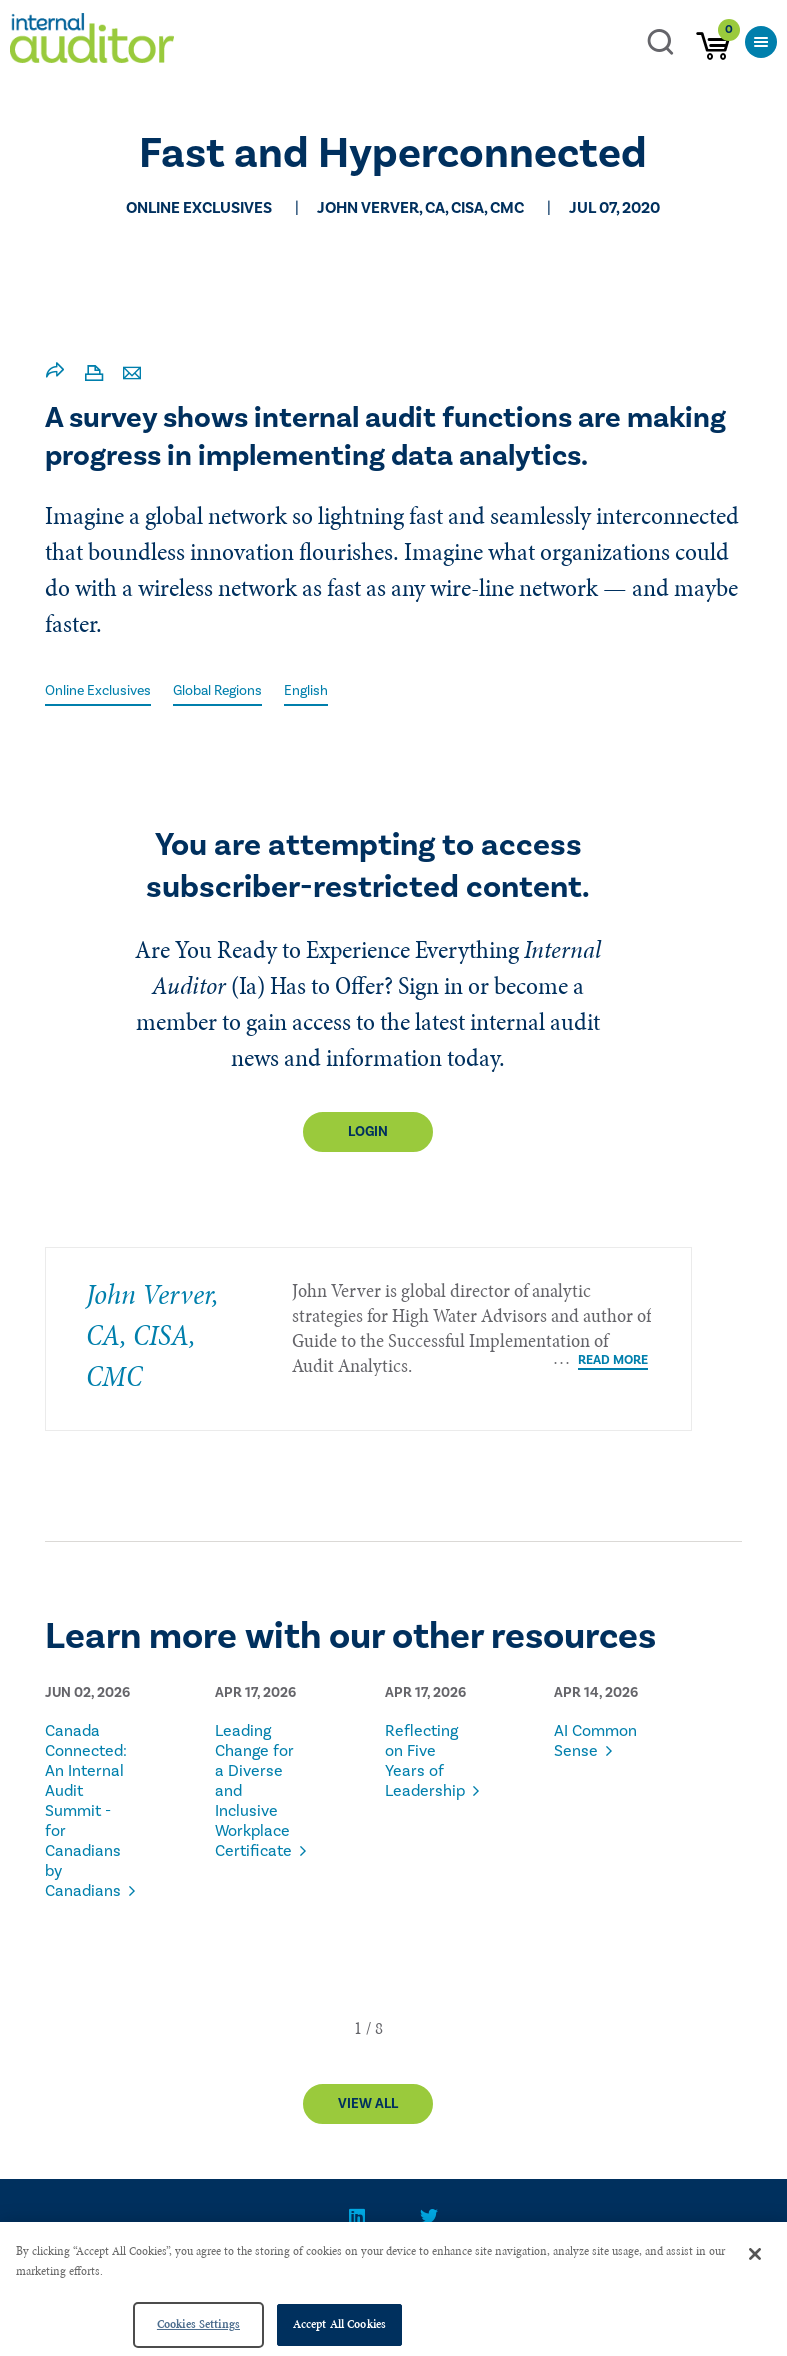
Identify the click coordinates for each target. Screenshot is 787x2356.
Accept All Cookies (339, 2324)
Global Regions (217, 691)
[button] (358, 2028)
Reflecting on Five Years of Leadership (425, 1761)
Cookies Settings (198, 2324)
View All (368, 2104)
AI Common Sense (595, 1741)
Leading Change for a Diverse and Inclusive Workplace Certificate (254, 1791)
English (306, 691)
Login (368, 1132)
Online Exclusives (98, 691)
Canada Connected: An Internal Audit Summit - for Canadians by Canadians (86, 1811)
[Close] (755, 2254)
